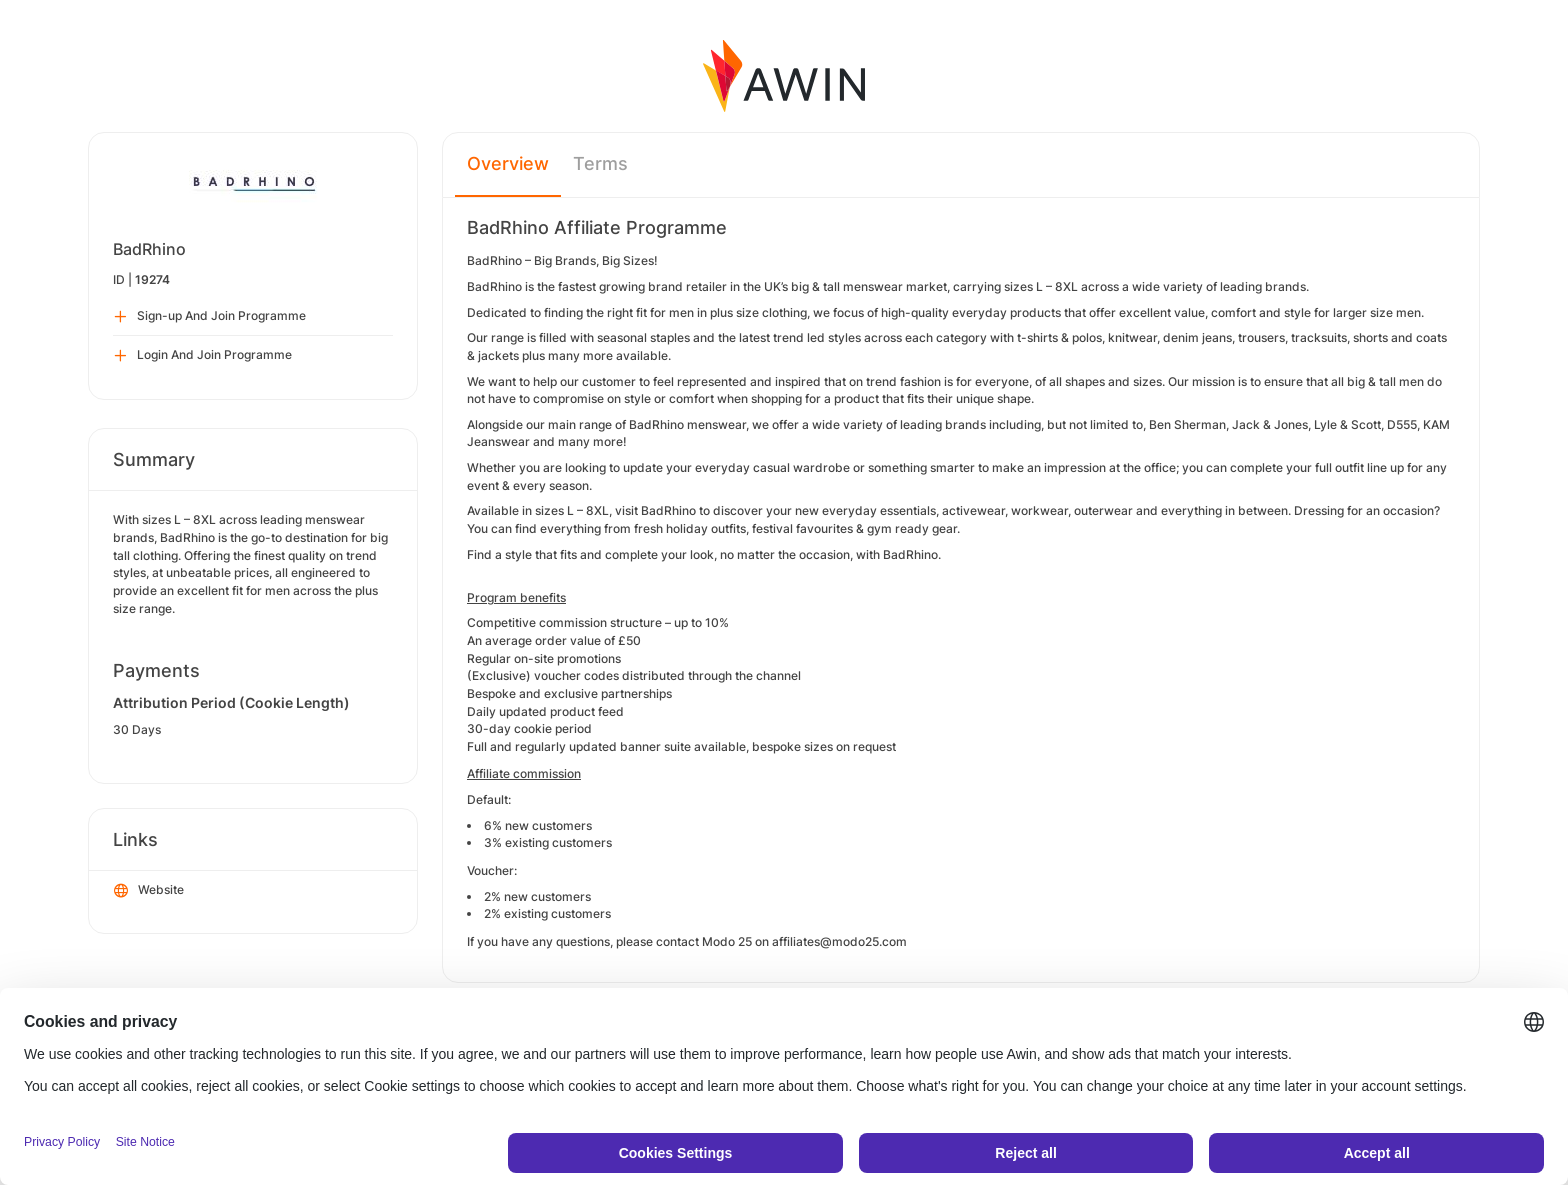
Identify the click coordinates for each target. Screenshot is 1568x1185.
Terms (600, 163)
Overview (508, 163)
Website (149, 891)
